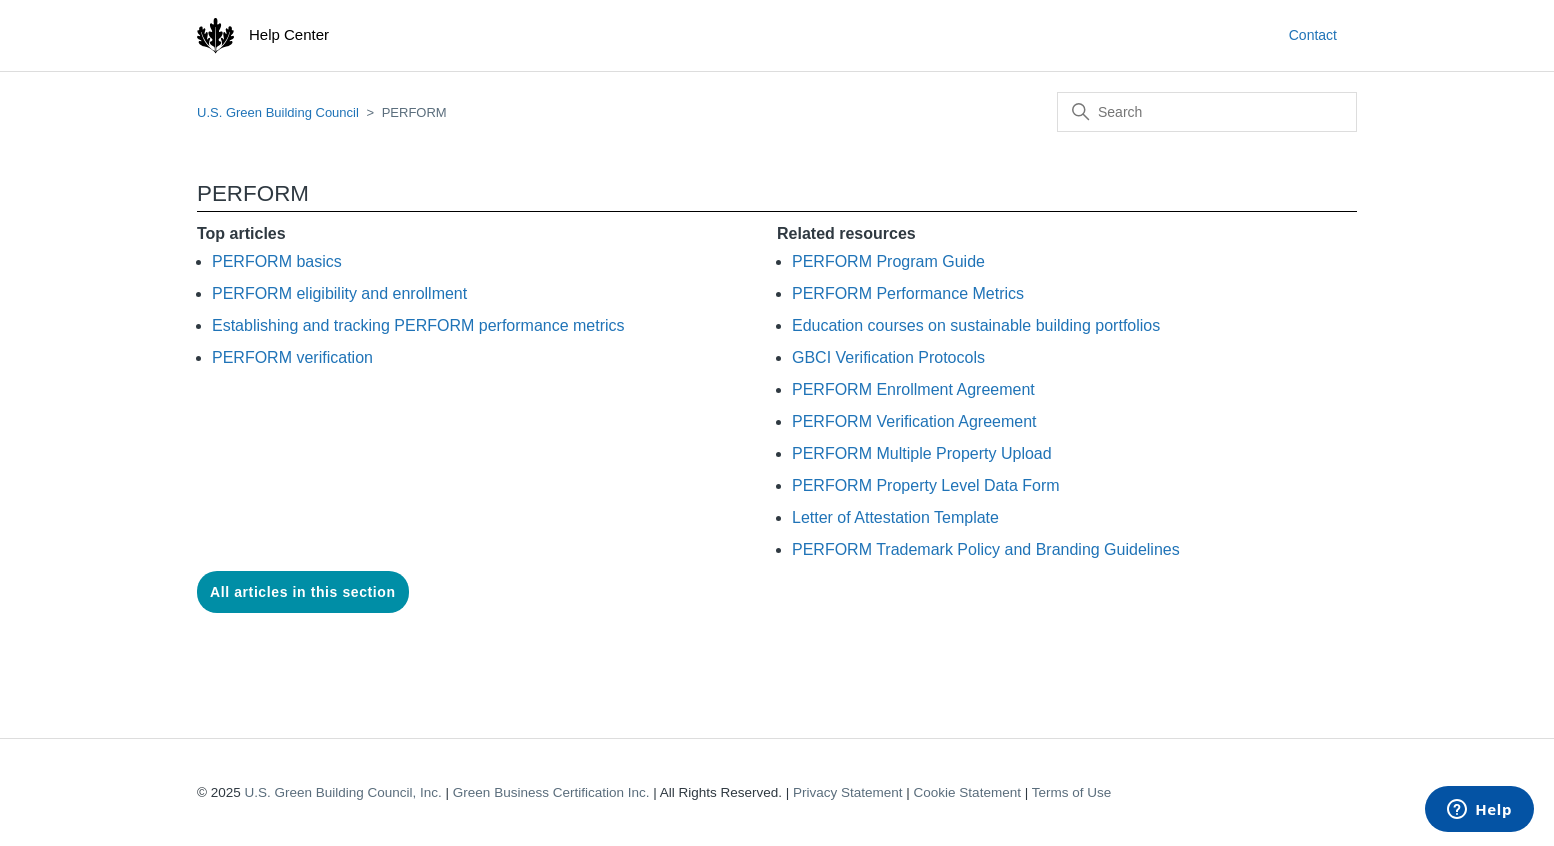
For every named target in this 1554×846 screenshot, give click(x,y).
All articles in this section (303, 592)
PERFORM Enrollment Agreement (913, 389)
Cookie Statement (967, 792)
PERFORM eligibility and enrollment (339, 293)
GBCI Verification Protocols (888, 357)
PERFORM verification (292, 357)
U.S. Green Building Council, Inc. (342, 792)
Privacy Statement (848, 792)
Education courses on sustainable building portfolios (976, 325)
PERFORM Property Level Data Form (926, 485)
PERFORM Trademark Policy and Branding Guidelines (986, 549)
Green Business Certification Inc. (551, 792)
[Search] (1207, 112)
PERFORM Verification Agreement (914, 421)
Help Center (289, 34)
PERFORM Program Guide (888, 261)
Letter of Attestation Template (895, 517)
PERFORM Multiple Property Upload (922, 453)
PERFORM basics (277, 261)
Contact (1313, 35)
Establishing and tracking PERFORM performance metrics (418, 325)
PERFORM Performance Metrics (908, 293)
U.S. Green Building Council (278, 112)
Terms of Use (1072, 792)
